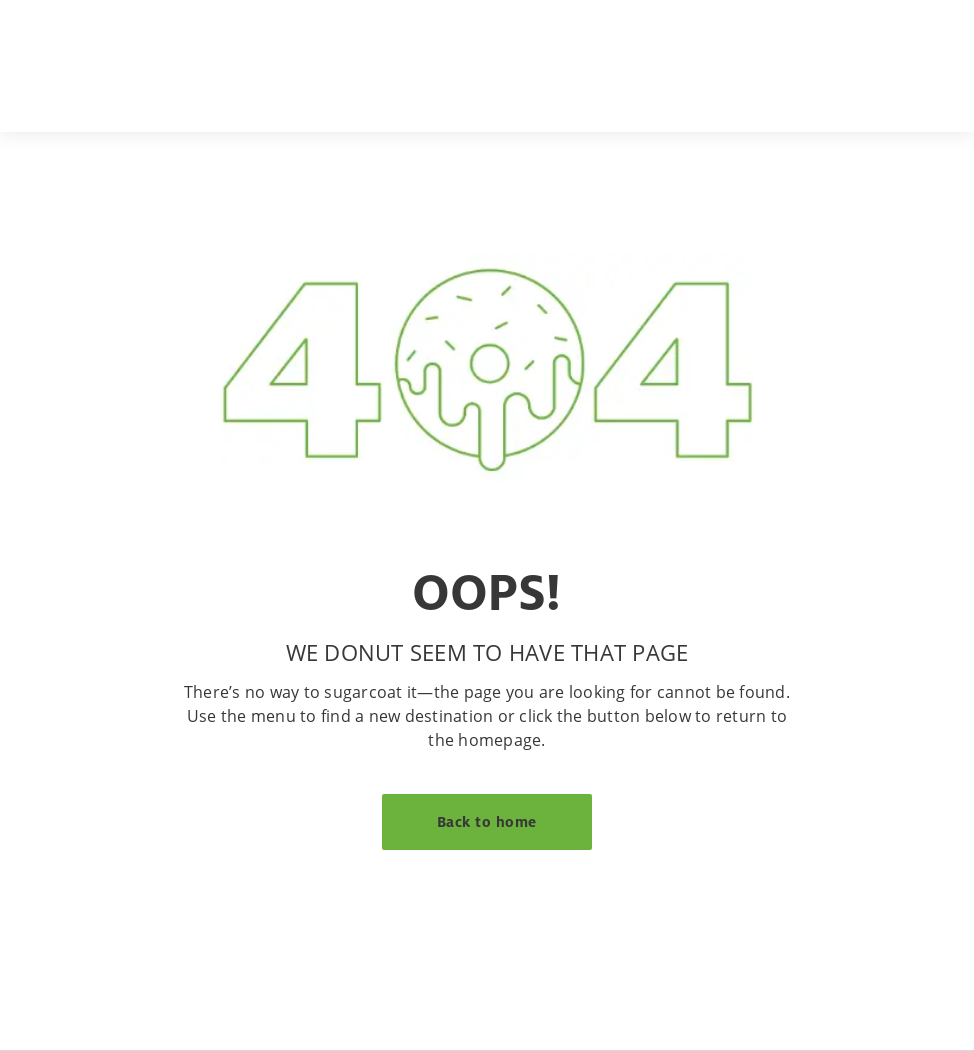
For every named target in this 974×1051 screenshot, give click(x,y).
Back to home (487, 821)
